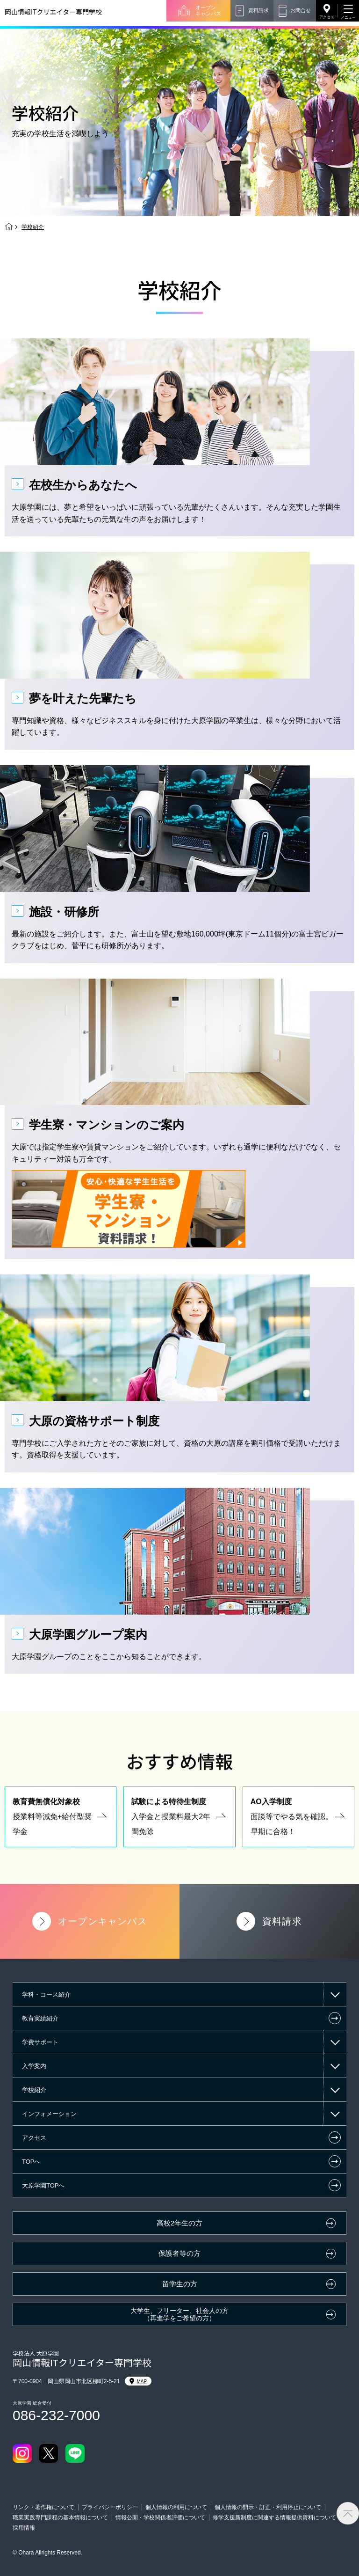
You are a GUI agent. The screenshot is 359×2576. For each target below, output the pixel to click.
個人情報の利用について (176, 2507)
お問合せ (300, 10)
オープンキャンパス (208, 10)
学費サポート (40, 2042)
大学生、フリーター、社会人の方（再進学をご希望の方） (179, 2314)
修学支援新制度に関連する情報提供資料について (274, 2517)
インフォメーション (49, 2113)
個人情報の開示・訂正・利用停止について (268, 2507)
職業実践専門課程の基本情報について (60, 2517)
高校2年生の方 (179, 2223)
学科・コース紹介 (46, 1994)
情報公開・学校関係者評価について (160, 2517)
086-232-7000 (56, 2415)
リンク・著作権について (43, 2507)
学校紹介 (34, 2089)
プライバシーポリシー (110, 2507)
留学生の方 (179, 2284)
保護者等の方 (179, 2253)
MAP (138, 2381)
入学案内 (34, 2066)
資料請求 (258, 10)
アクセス (326, 17)
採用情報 (24, 2528)
